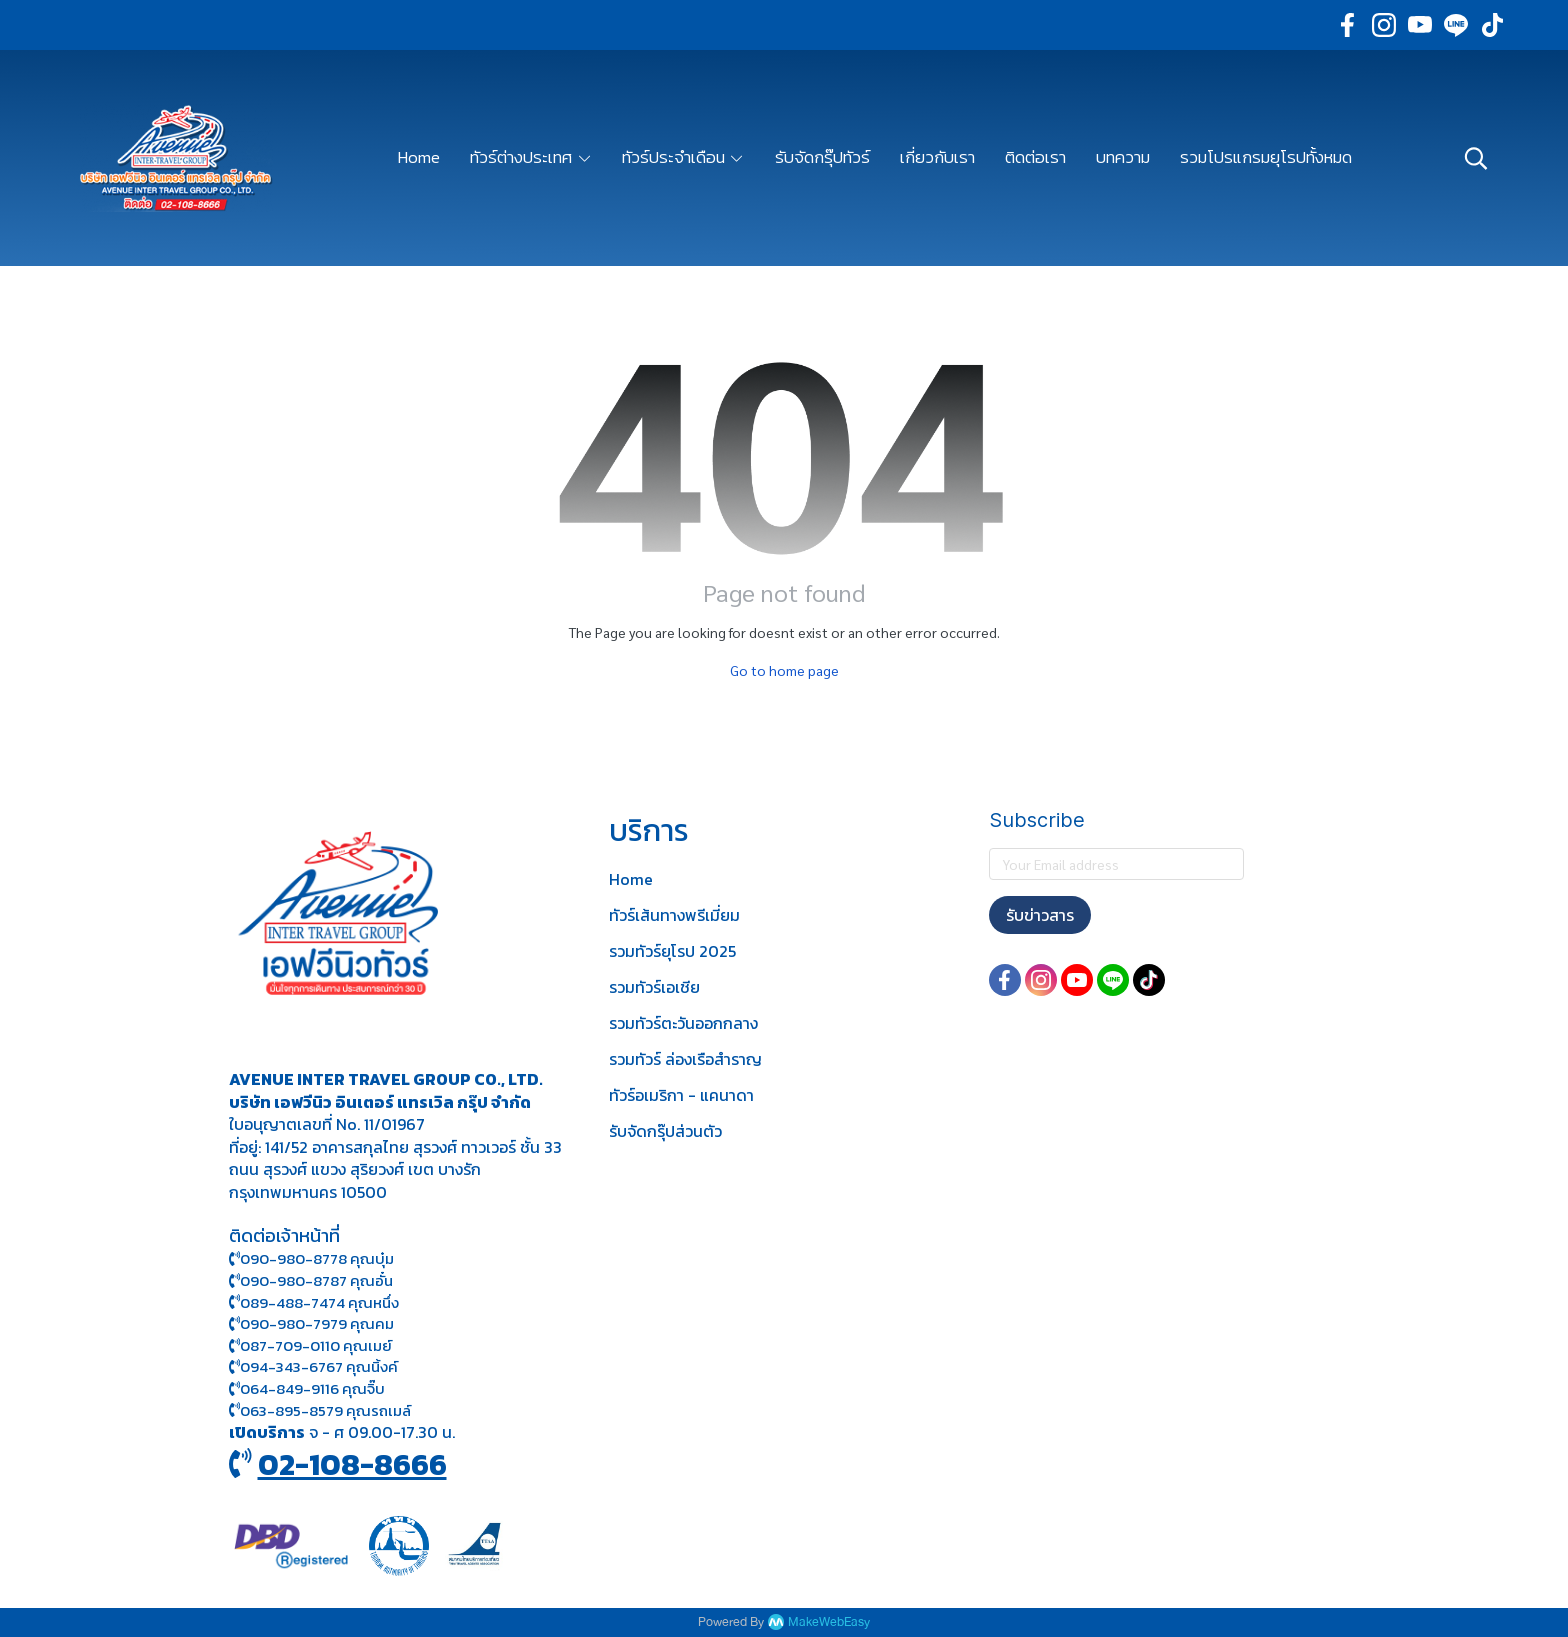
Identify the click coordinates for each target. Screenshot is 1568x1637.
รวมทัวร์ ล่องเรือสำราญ (685, 1059)
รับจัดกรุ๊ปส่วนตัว (665, 1131)
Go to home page (784, 670)
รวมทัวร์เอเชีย (654, 987)
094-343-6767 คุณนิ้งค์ (313, 1366)
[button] (1476, 158)
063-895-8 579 (291, 1410)
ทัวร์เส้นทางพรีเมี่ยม (674, 915)
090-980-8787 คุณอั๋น (316, 1280)
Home (631, 879)
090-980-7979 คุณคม (317, 1323)
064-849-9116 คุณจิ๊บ (307, 1388)
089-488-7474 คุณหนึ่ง (314, 1302)
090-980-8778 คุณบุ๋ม (311, 1258)
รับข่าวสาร (1040, 915)
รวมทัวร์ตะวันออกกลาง (683, 1023)
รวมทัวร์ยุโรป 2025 (672, 951)
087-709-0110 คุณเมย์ (316, 1345)
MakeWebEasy (829, 1622)
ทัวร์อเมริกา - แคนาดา (681, 1095)
